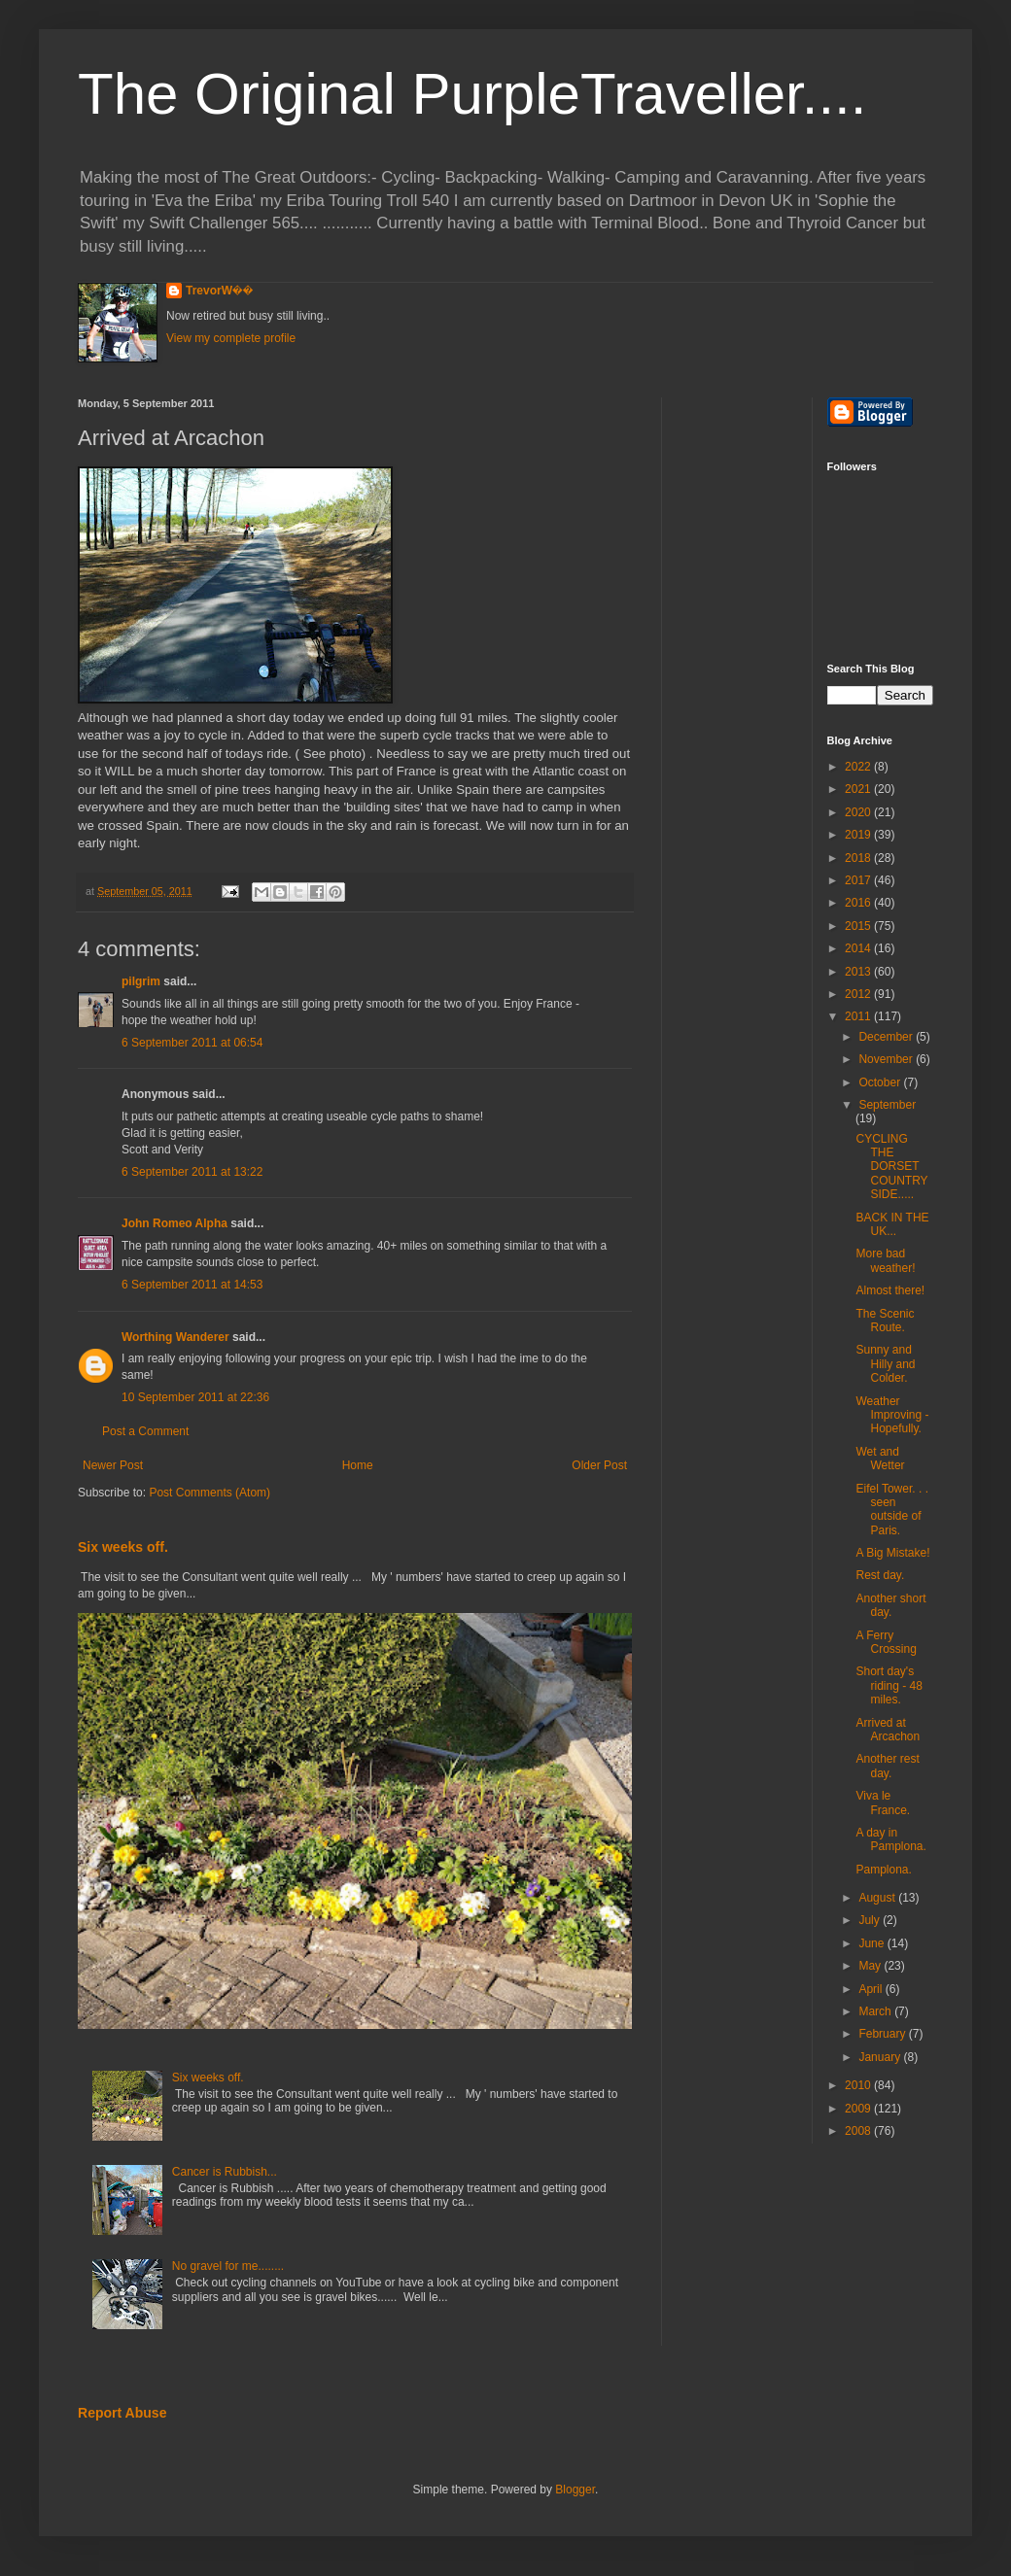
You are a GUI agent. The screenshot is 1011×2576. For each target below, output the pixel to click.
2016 (859, 903)
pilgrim (141, 981)
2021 (859, 789)
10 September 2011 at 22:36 (195, 1397)
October (880, 1082)
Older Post (599, 1465)
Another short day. (890, 1605)
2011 (859, 1016)
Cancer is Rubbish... (224, 2172)
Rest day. (879, 1575)
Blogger (575, 2489)
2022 (859, 766)
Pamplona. (883, 1869)
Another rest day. (887, 1765)
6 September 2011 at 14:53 (192, 1284)
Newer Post (113, 1465)
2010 (859, 2085)
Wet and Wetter (879, 1458)
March (876, 2011)
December (887, 1037)
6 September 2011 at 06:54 (192, 1042)
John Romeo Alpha (174, 1223)
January (880, 2057)
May (871, 1966)
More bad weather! (885, 1260)
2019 (859, 834)
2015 (859, 926)
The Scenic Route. (884, 1320)
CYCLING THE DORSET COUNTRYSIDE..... (891, 1167)
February (883, 2034)
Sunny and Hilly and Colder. (885, 1364)
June (872, 1943)
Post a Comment (145, 1431)
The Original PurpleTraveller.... (472, 93)
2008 (859, 2131)
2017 (859, 880)
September (887, 1105)
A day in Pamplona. (890, 1839)
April (871, 1989)
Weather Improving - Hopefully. (891, 1415)
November (887, 1059)
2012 (859, 994)
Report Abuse (122, 2413)
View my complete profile (231, 338)
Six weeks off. (123, 1547)
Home (357, 1465)
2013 (859, 972)
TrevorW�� (220, 290)
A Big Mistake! (892, 1553)
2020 (859, 812)
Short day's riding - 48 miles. (888, 1685)
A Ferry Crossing (885, 1642)
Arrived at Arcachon (887, 1729)
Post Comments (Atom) (209, 1492)
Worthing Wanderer (175, 1337)
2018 (859, 858)
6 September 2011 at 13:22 (192, 1172)
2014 (859, 948)
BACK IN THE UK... (891, 1224)
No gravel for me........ (228, 2266)
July (870, 1920)
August (878, 1898)
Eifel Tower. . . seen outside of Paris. (891, 1509)
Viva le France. (882, 1802)
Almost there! (889, 1290)
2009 (859, 2108)
